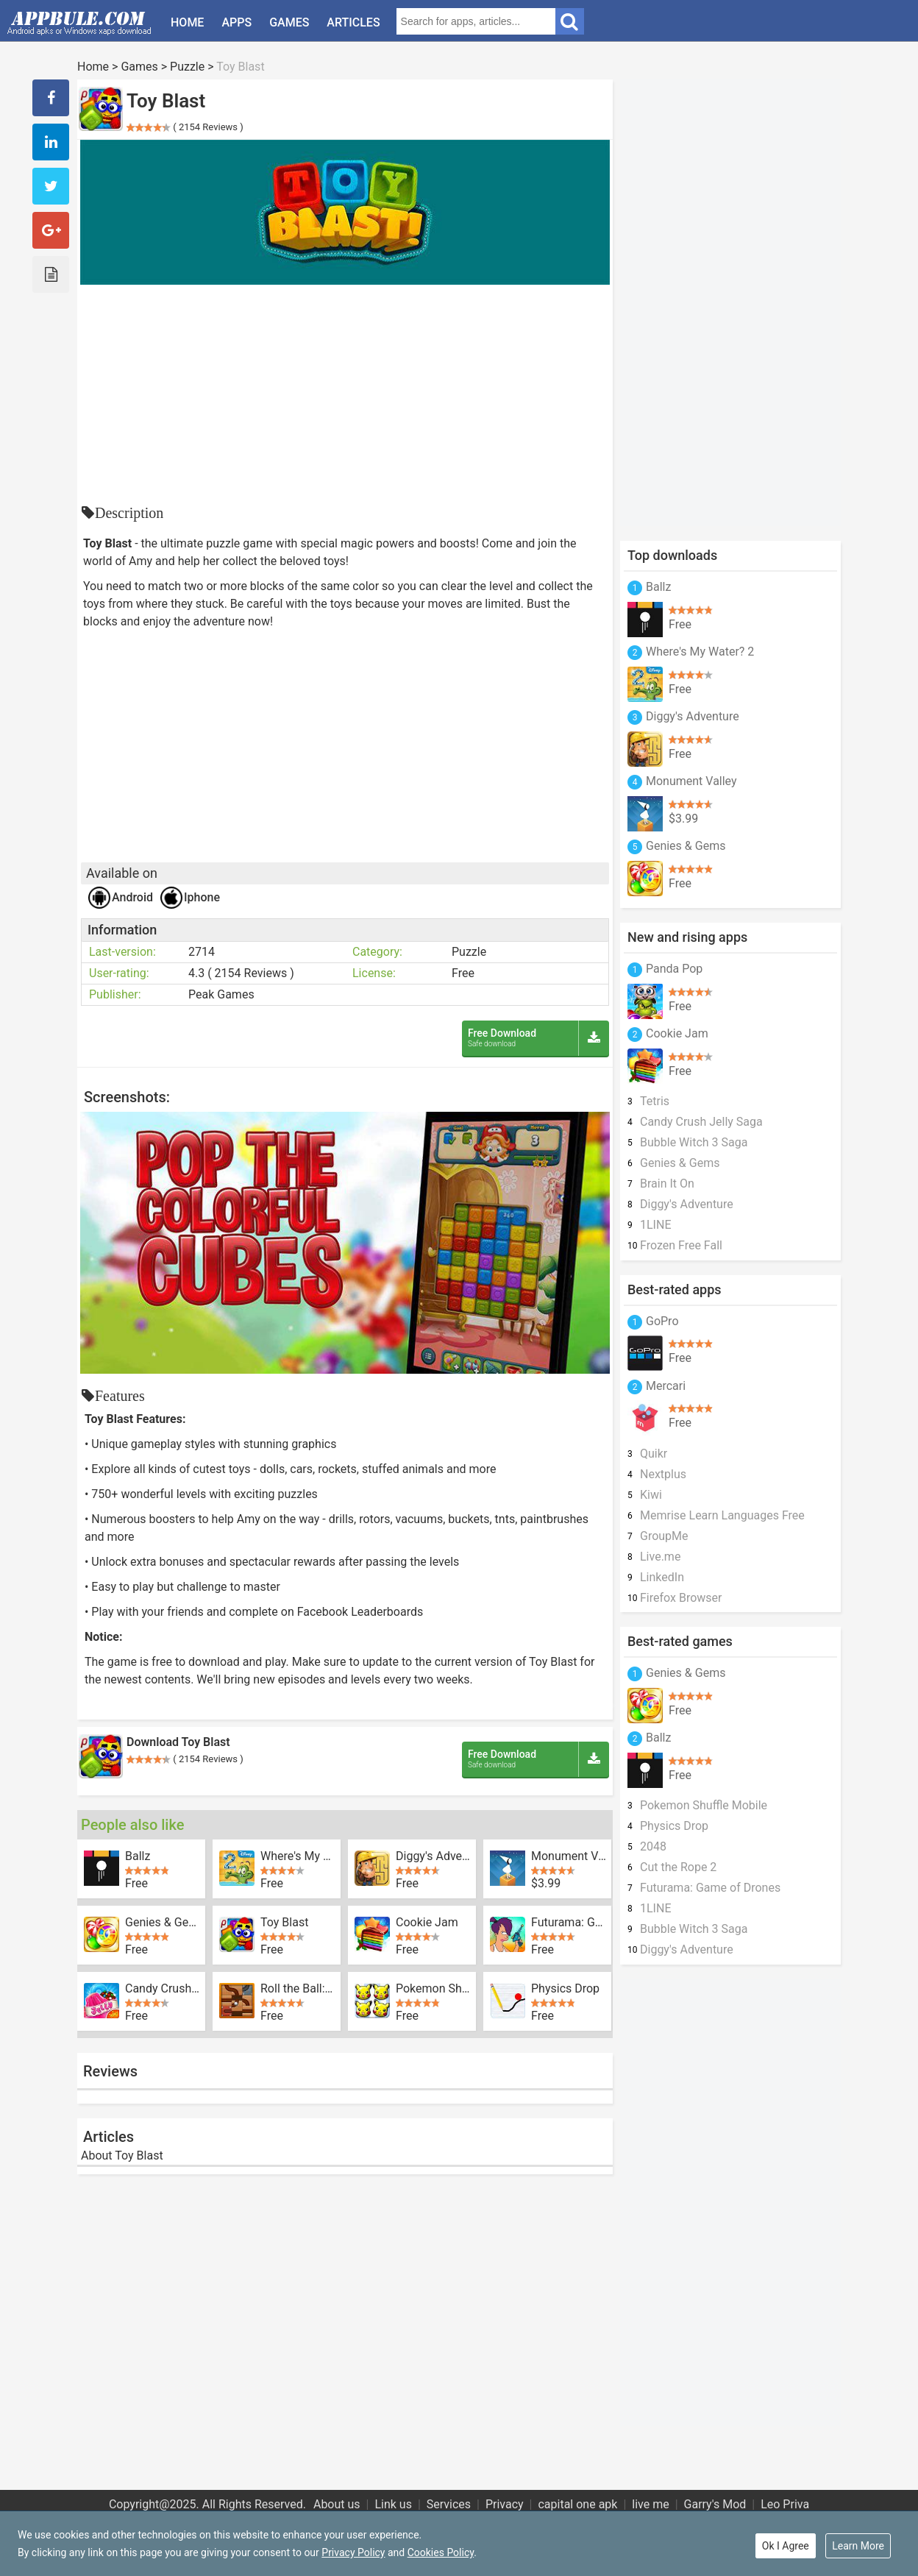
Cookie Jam (427, 1923)
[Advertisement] (345, 395)
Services (449, 2504)
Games (289, 22)
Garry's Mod (715, 2504)
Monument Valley (568, 1856)
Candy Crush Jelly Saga (162, 1989)
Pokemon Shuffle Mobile (433, 1989)
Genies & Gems (162, 1923)
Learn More (858, 2546)
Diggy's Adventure (433, 1856)
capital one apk (577, 2504)
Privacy (504, 2504)
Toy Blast (284, 1923)
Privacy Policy (353, 2552)
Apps (236, 22)
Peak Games (221, 994)
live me (650, 2504)
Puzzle (187, 67)
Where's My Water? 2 (297, 1856)
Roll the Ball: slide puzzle (297, 1989)
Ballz (137, 1856)
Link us (393, 2504)
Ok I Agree (785, 2546)
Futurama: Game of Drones (568, 1923)
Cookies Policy (441, 2552)
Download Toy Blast (178, 1742)
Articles (353, 22)
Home (187, 22)
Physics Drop (565, 1989)
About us (336, 2504)
